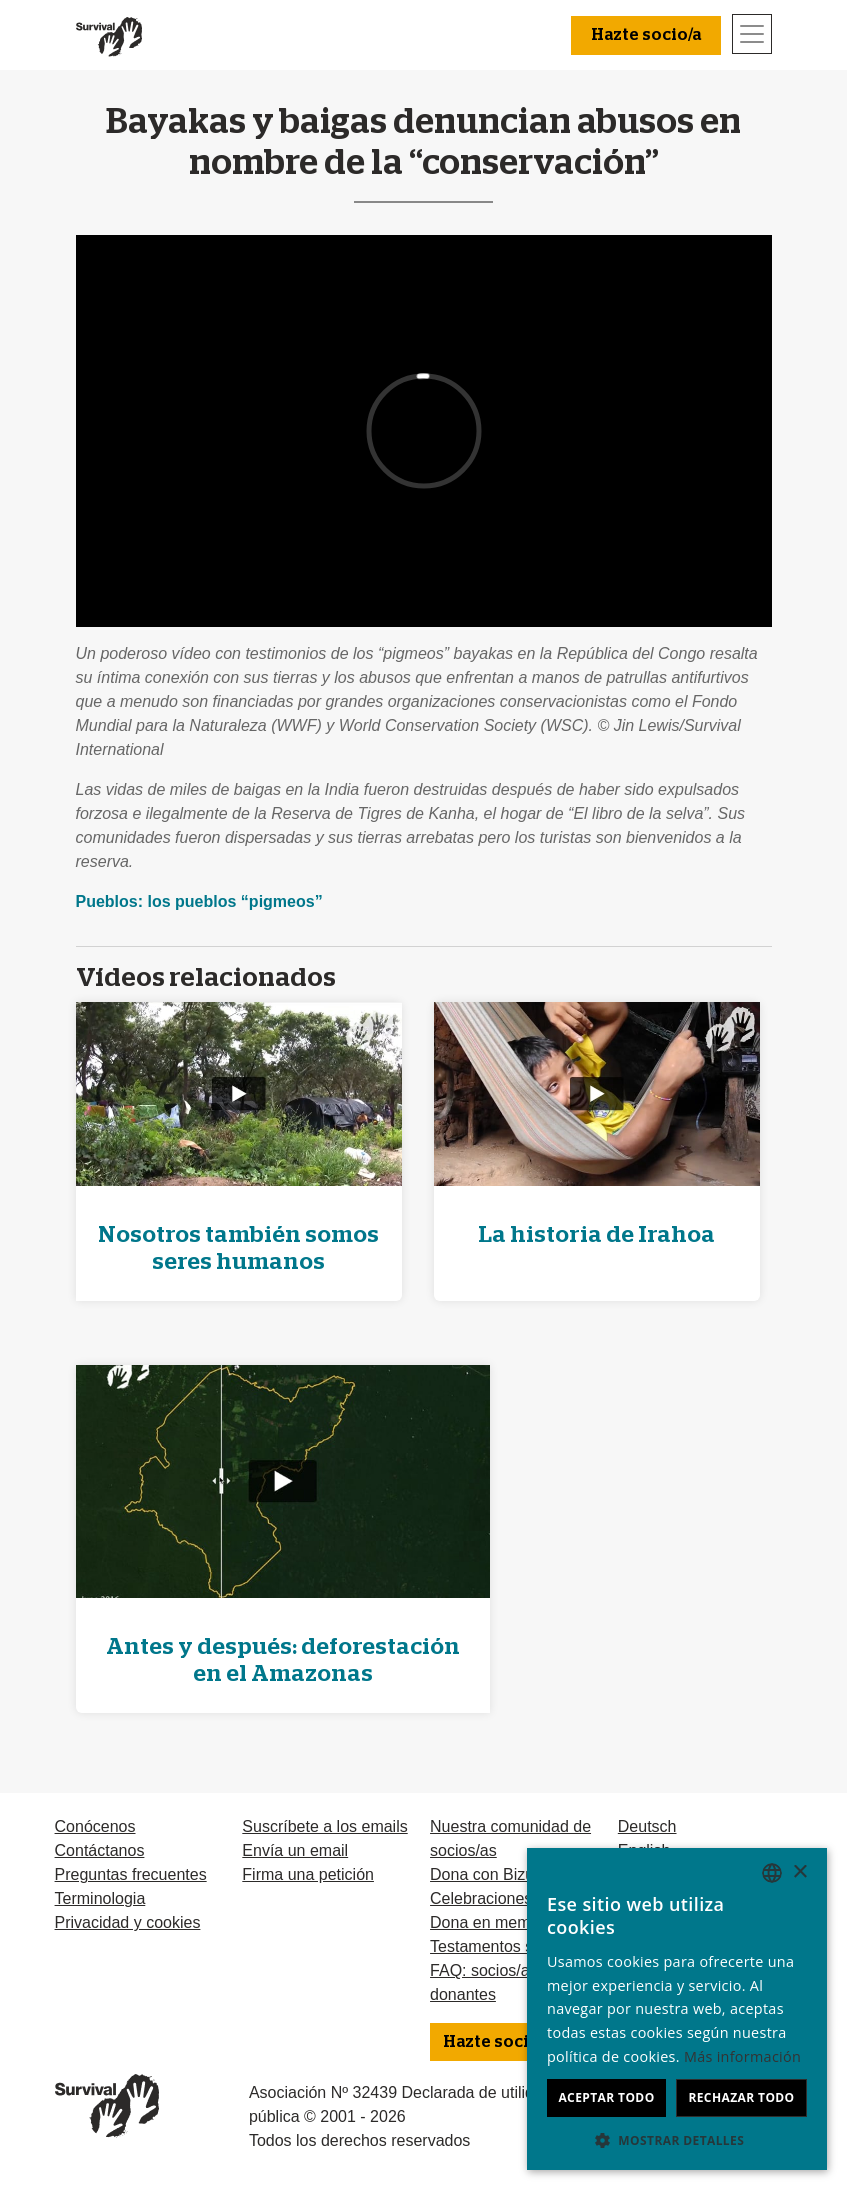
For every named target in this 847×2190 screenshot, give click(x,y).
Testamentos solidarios (511, 1946)
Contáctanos (100, 1850)
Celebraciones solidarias (517, 1898)
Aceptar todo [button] (606, 2097)
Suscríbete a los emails (324, 1826)
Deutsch (647, 1826)
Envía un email (295, 1850)
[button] (677, 2140)
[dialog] (677, 2009)
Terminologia (100, 1898)
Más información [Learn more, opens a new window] (742, 2056)
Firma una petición (308, 1874)
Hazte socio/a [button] (646, 35)
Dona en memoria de (504, 1922)
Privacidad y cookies (128, 1922)
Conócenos (95, 1826)
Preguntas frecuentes (131, 1874)
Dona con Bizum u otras (515, 1874)
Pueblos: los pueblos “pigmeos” (199, 901)
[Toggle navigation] (752, 34)
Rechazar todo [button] (741, 2097)
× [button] (799, 1872)
